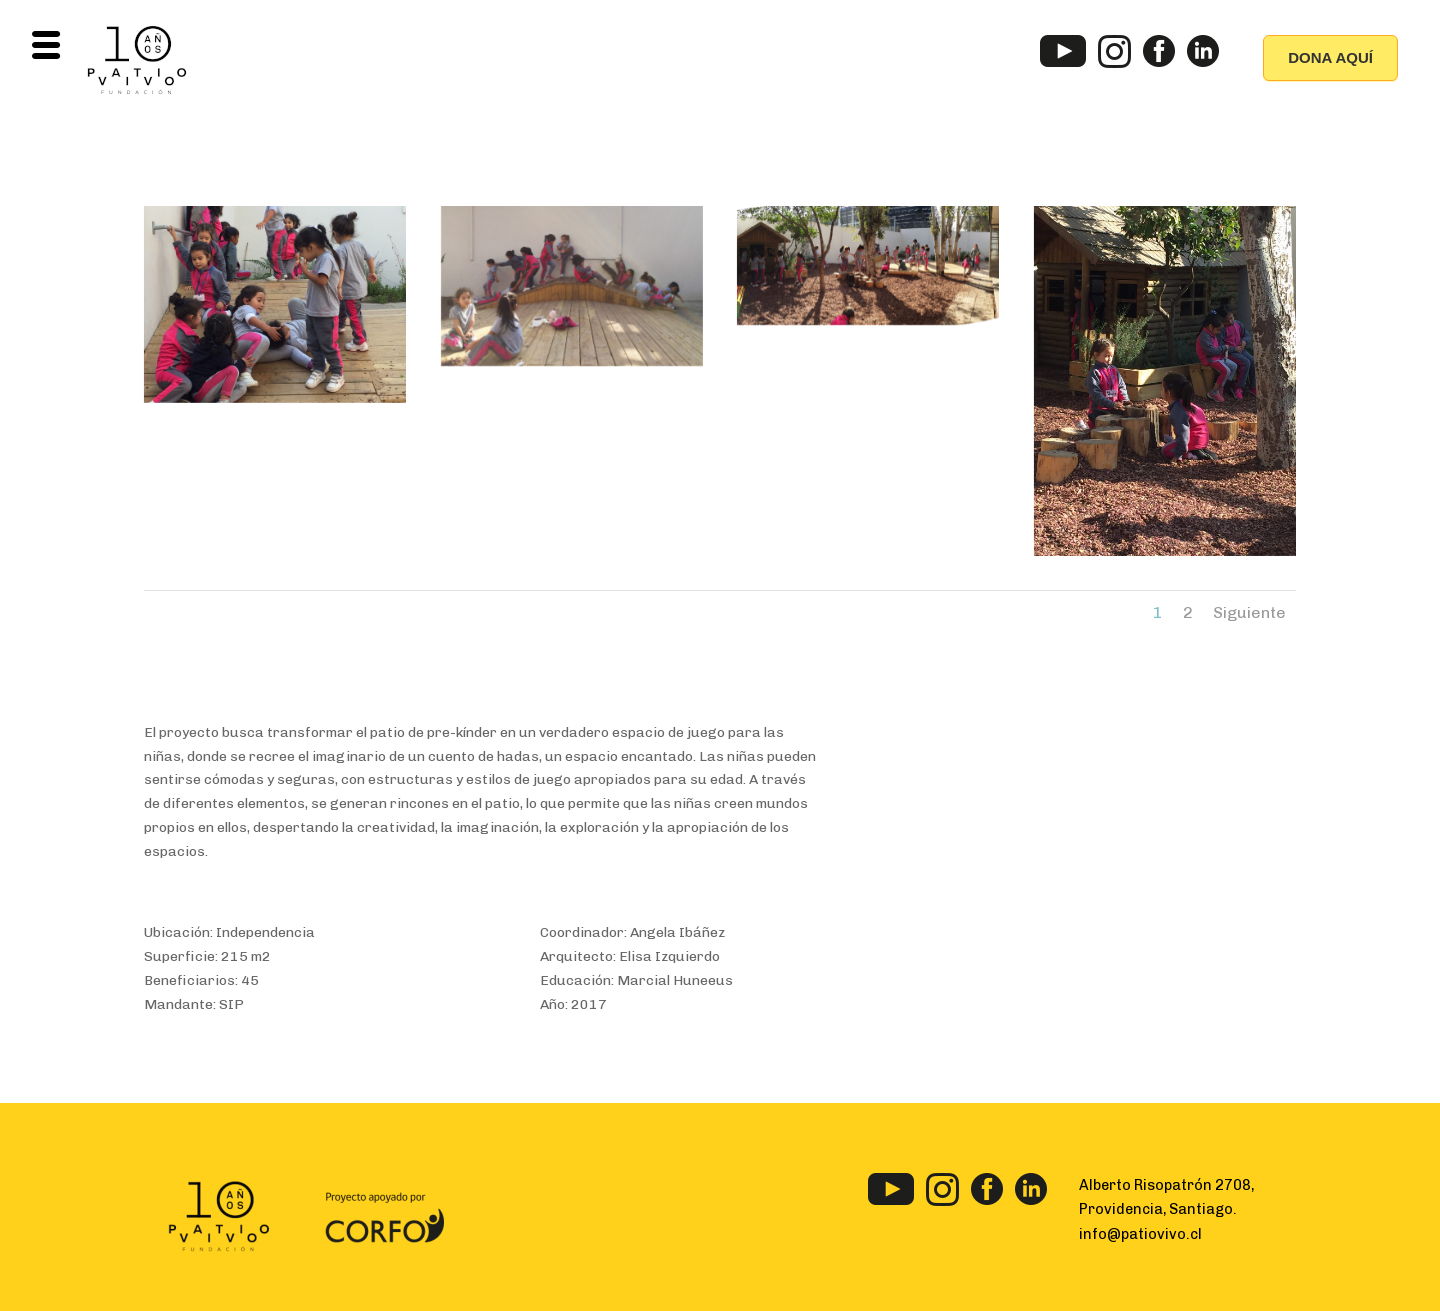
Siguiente (1249, 612)
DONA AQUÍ (1330, 57)
